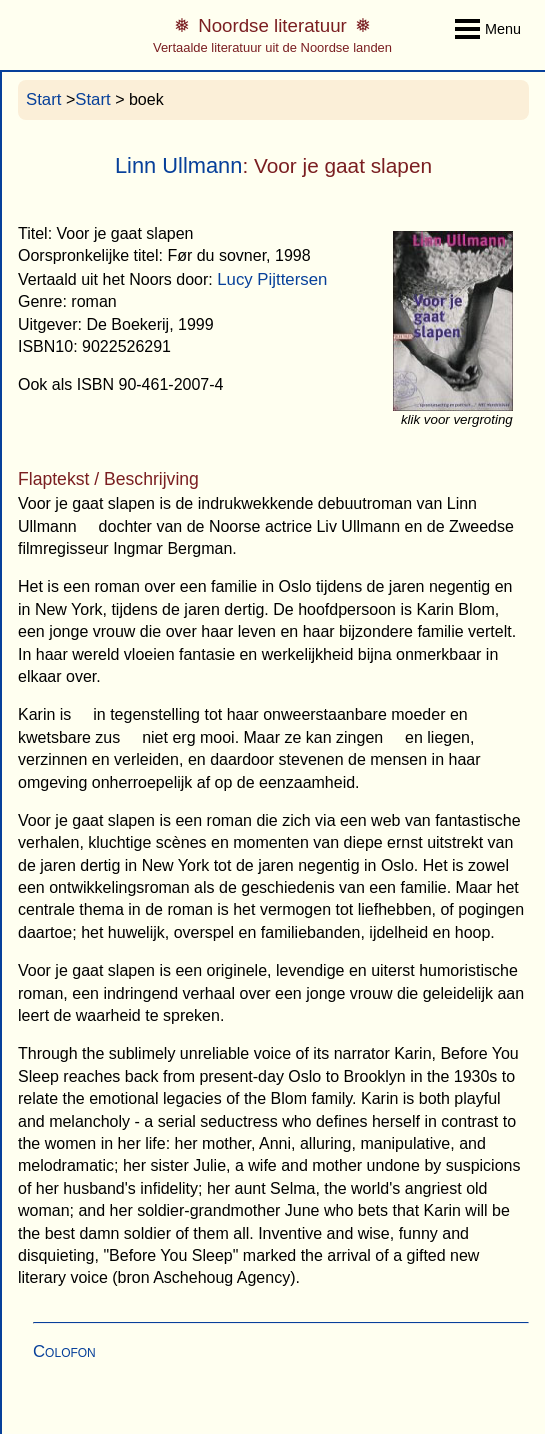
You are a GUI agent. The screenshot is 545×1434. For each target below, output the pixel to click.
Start (43, 99)
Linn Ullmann (178, 165)
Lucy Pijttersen (272, 279)
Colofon (64, 1351)
